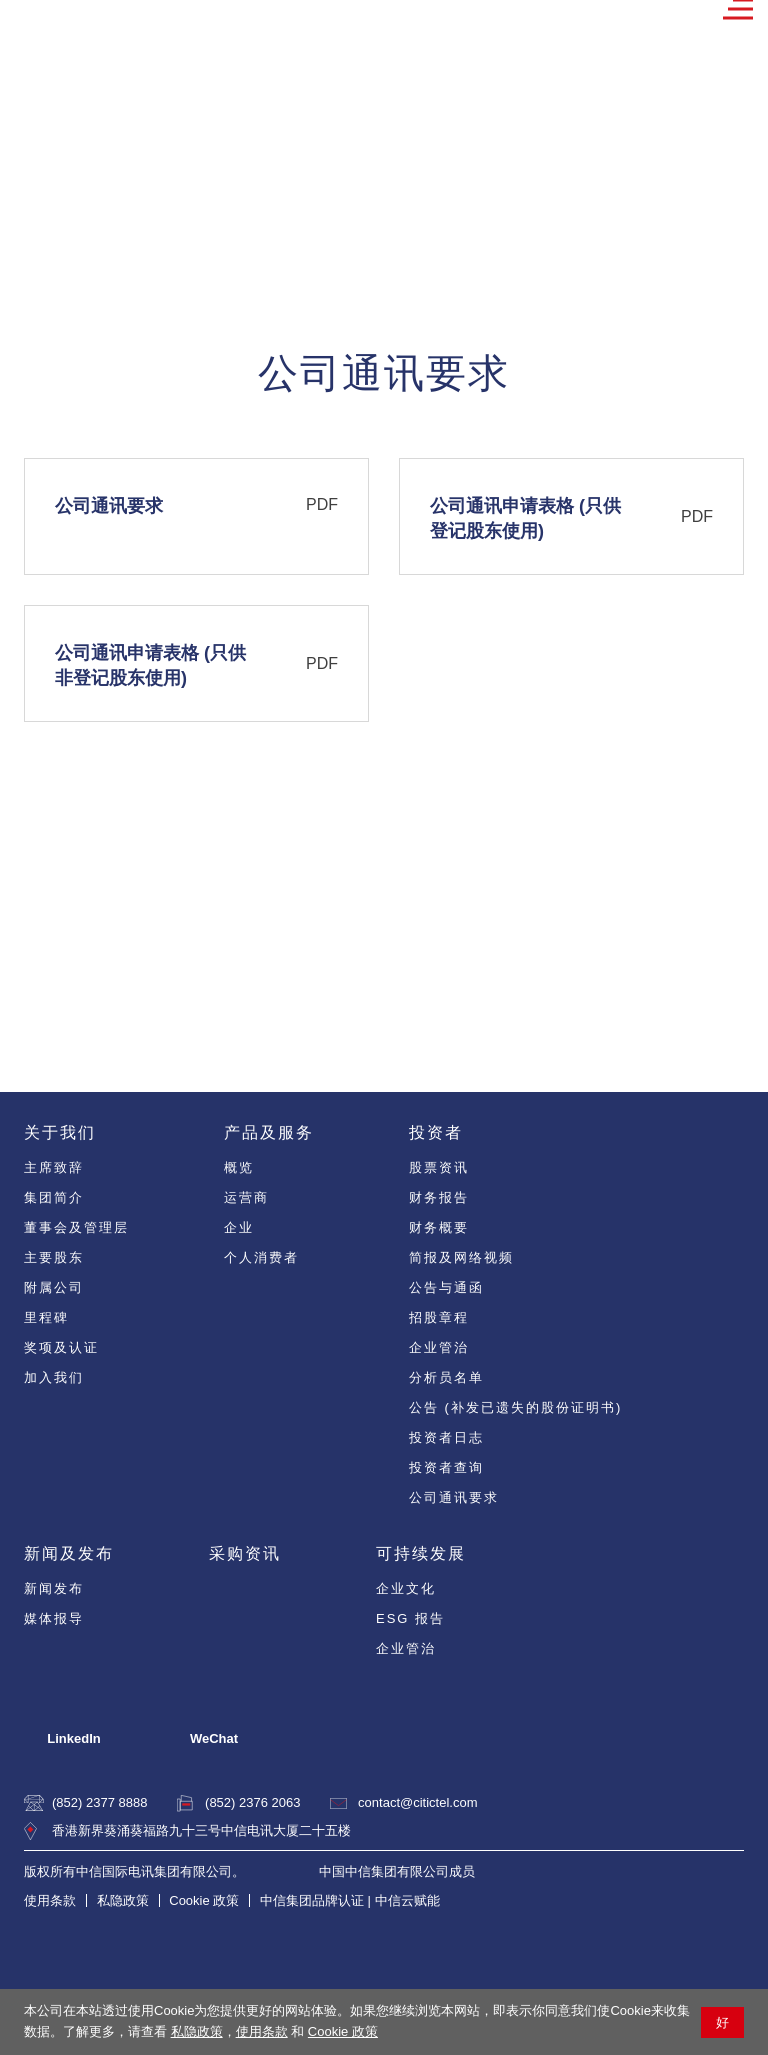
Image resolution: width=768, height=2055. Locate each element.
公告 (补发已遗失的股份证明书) (515, 1407)
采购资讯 (245, 1553)
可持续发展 (421, 1553)
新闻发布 (54, 1588)
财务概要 (439, 1227)
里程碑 (46, 1317)
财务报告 (439, 1197)
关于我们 (60, 1132)
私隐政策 (197, 2031)
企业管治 (439, 1347)
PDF (322, 503)
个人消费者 (261, 1257)
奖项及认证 (61, 1347)
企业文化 (406, 1588)
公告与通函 (446, 1287)
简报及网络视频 (461, 1257)
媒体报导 (54, 1618)
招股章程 (439, 1317)
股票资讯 (439, 1167)
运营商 (246, 1197)
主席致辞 (54, 1167)
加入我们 (54, 1377)
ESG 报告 (410, 1618)
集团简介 (54, 1197)
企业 (239, 1227)
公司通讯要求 (454, 1497)
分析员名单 (446, 1377)
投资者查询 (446, 1467)
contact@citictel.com (417, 1802)
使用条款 (262, 2031)
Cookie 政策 (343, 2031)
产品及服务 (269, 1132)
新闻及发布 (69, 1553)
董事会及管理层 (76, 1227)
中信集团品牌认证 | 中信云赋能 (350, 1900)
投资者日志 (446, 1437)
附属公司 (54, 1287)
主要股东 (54, 1257)
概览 (239, 1167)
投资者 (436, 1132)
